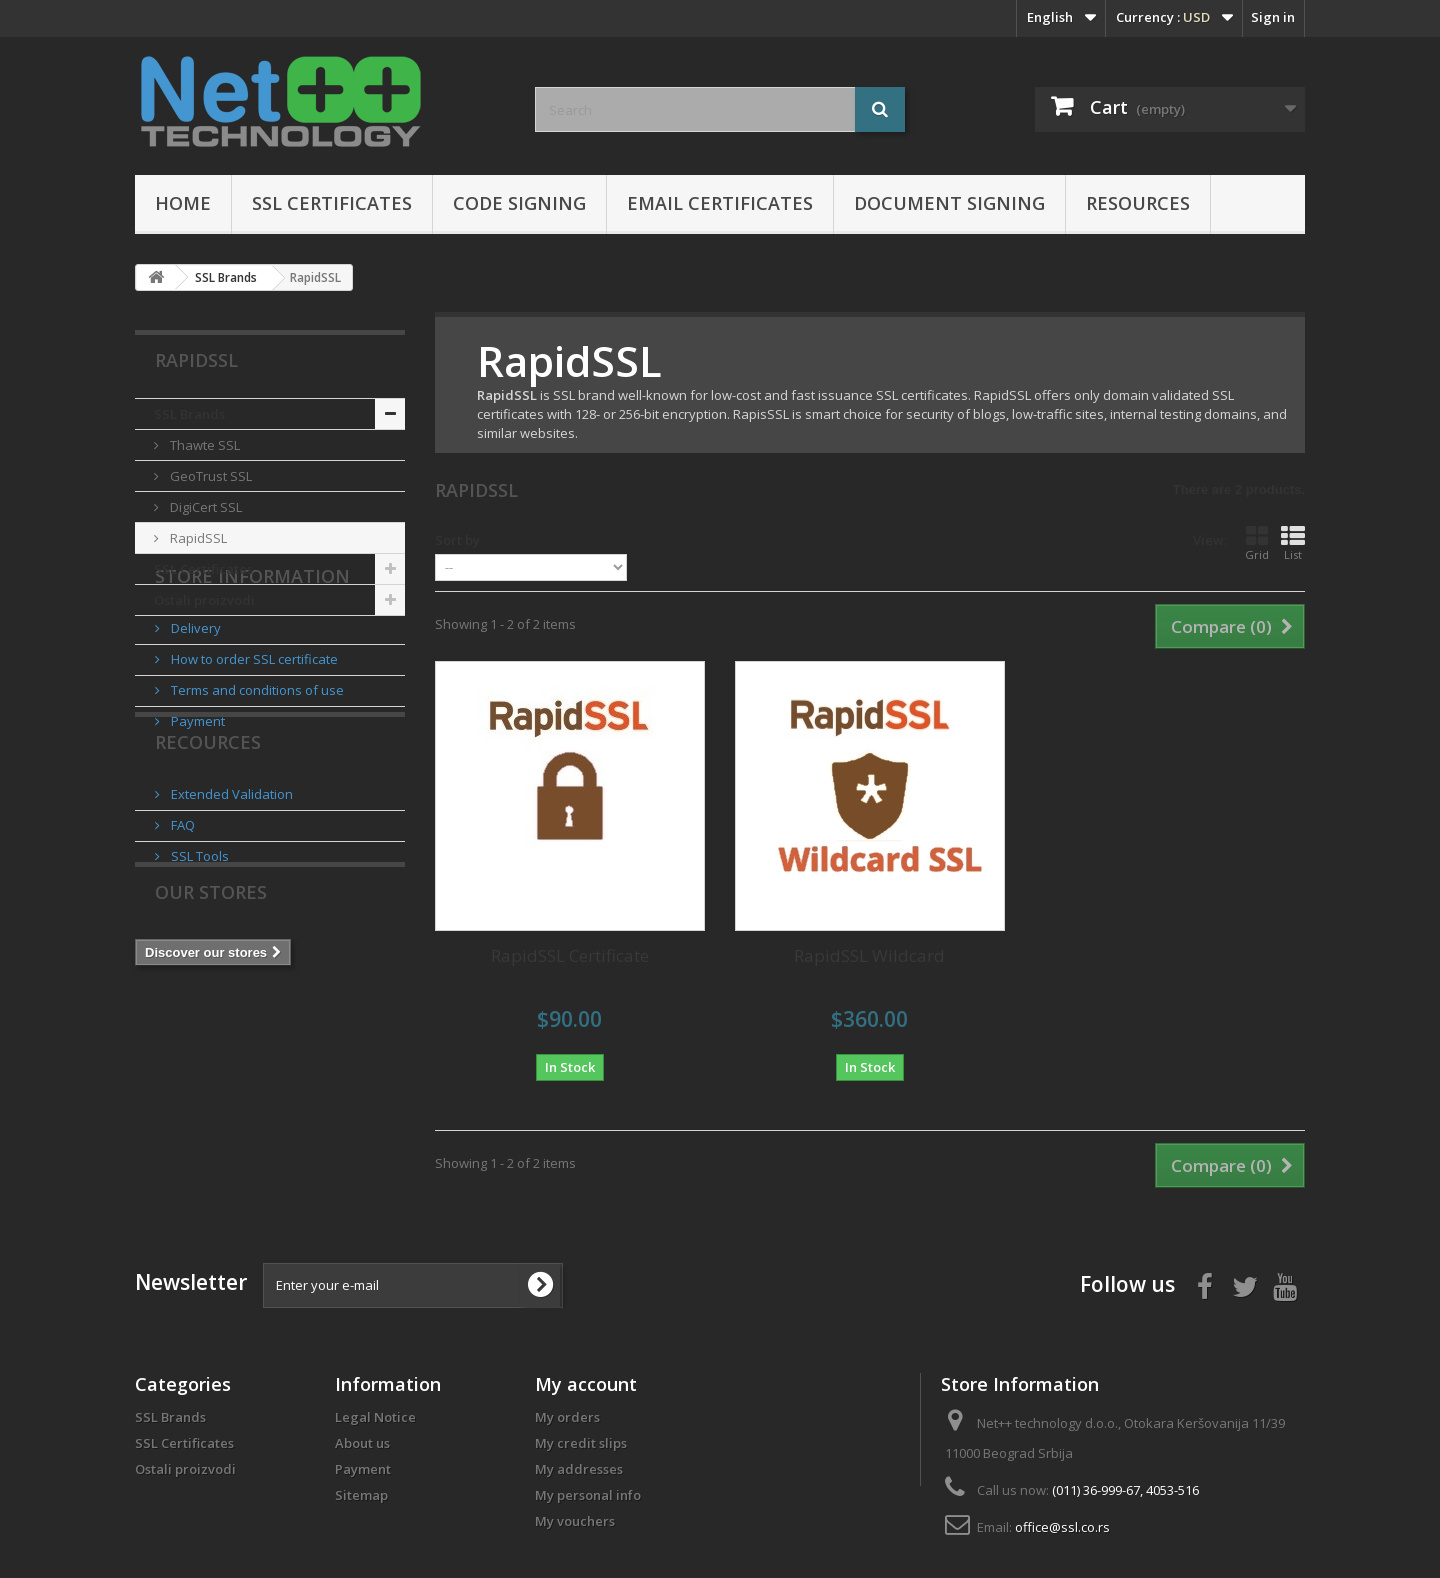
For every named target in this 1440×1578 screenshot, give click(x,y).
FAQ (181, 964)
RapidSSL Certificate (570, 955)
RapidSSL (197, 538)
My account (586, 1384)
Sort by (457, 540)
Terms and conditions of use (256, 782)
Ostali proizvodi (204, 600)
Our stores (211, 1071)
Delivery (194, 720)
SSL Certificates (332, 203)
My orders (567, 1417)
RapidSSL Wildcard (869, 955)
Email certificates (720, 203)
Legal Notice (375, 1417)
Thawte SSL (203, 445)
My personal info (588, 1495)
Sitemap (361, 1495)
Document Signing (949, 203)
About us (362, 1443)
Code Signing (519, 203)
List (1293, 543)
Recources (208, 889)
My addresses (579, 1469)
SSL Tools (198, 995)
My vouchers (575, 1521)
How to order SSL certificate (253, 751)
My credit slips (581, 1443)
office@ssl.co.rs (1062, 1527)
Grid (1257, 543)
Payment (196, 813)
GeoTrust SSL (209, 476)
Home (183, 203)
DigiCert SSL (204, 507)
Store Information (252, 676)
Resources (1138, 203)
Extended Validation (230, 933)
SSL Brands (189, 414)
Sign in (1273, 17)
